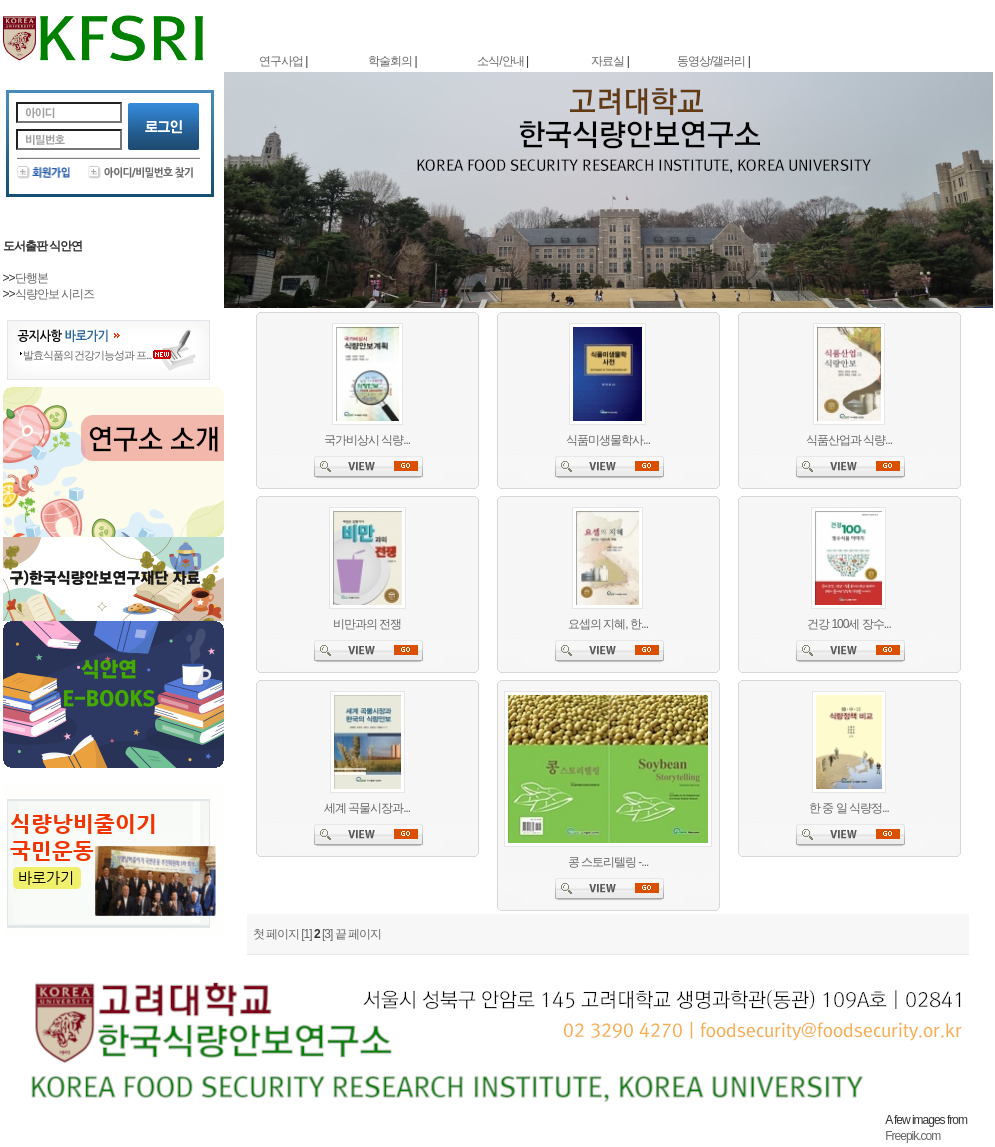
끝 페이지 (358, 934)
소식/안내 (500, 61)
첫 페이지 (276, 934)
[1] (306, 934)
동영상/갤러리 (711, 61)
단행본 (31, 278)
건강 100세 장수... (849, 624)
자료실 (607, 61)
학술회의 (390, 61)
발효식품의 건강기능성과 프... (87, 355)
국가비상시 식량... (367, 440)
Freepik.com (912, 1136)
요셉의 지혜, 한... (608, 624)
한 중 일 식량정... (849, 808)
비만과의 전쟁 (367, 624)
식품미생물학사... (608, 440)
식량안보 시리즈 (54, 294)
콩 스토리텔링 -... (608, 862)
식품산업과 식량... (849, 440)
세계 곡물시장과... (367, 808)
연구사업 (281, 61)
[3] (327, 934)
